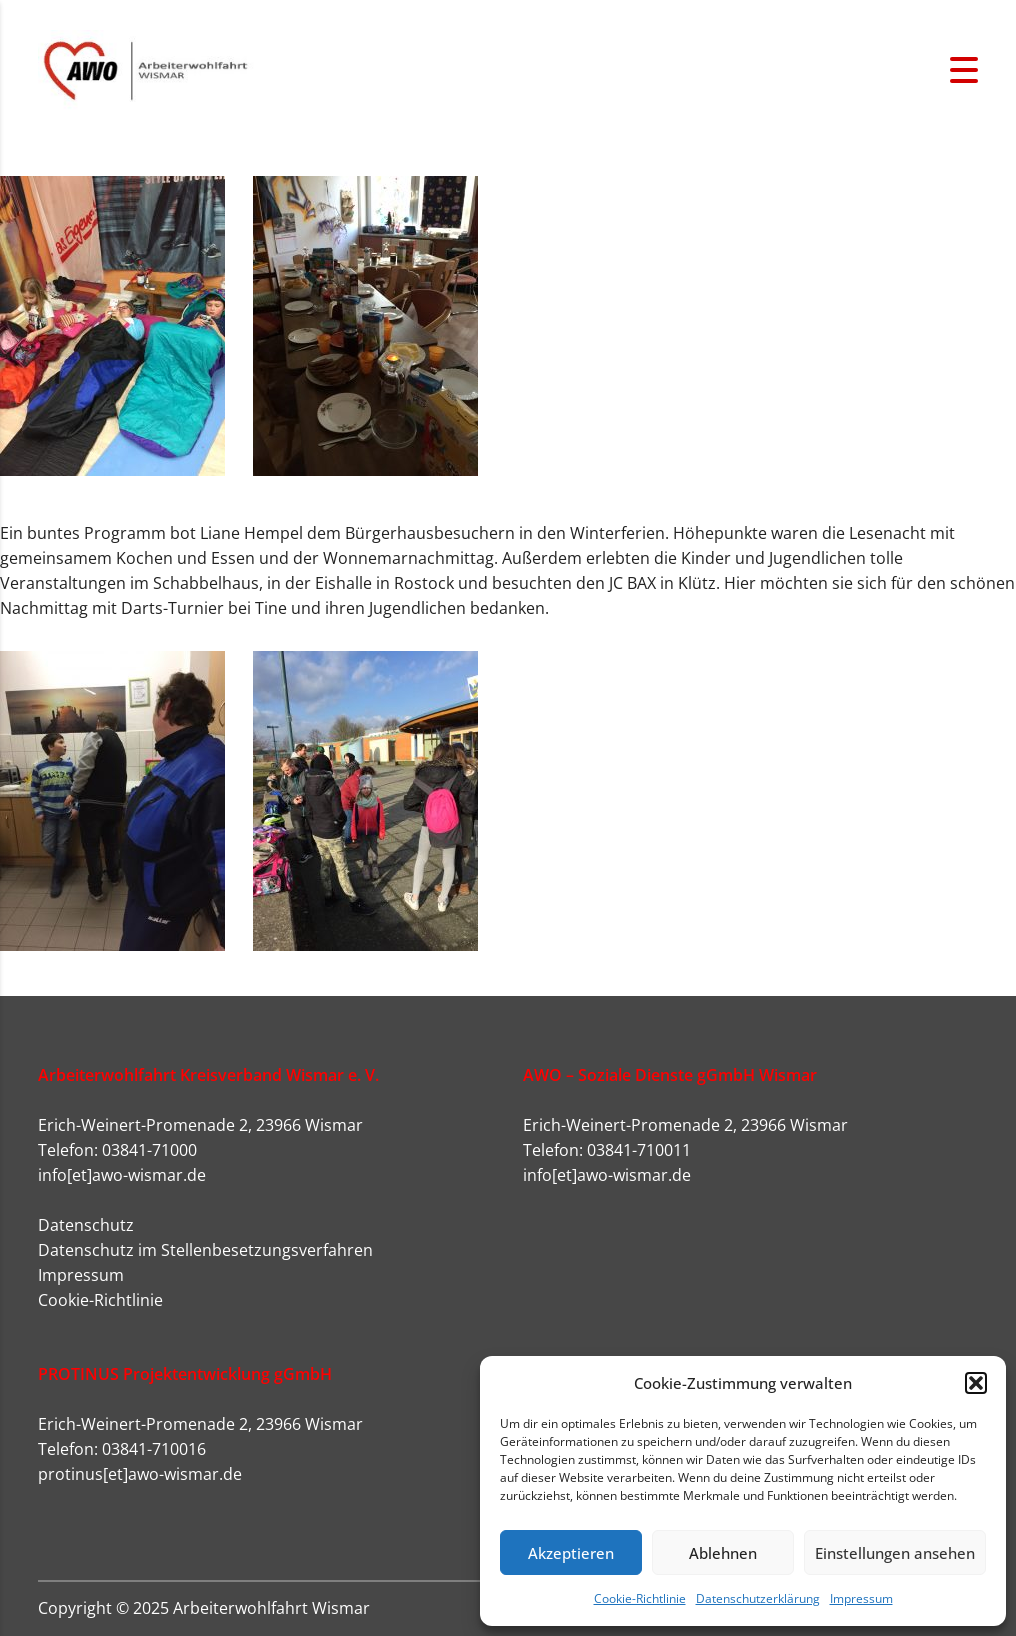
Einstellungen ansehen (895, 1553)
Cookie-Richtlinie (640, 1598)
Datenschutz (86, 1225)
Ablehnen (723, 1553)
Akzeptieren (571, 1553)
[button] (976, 1383)
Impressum (861, 1598)
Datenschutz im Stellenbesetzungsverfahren (205, 1250)
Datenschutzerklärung (758, 1598)
